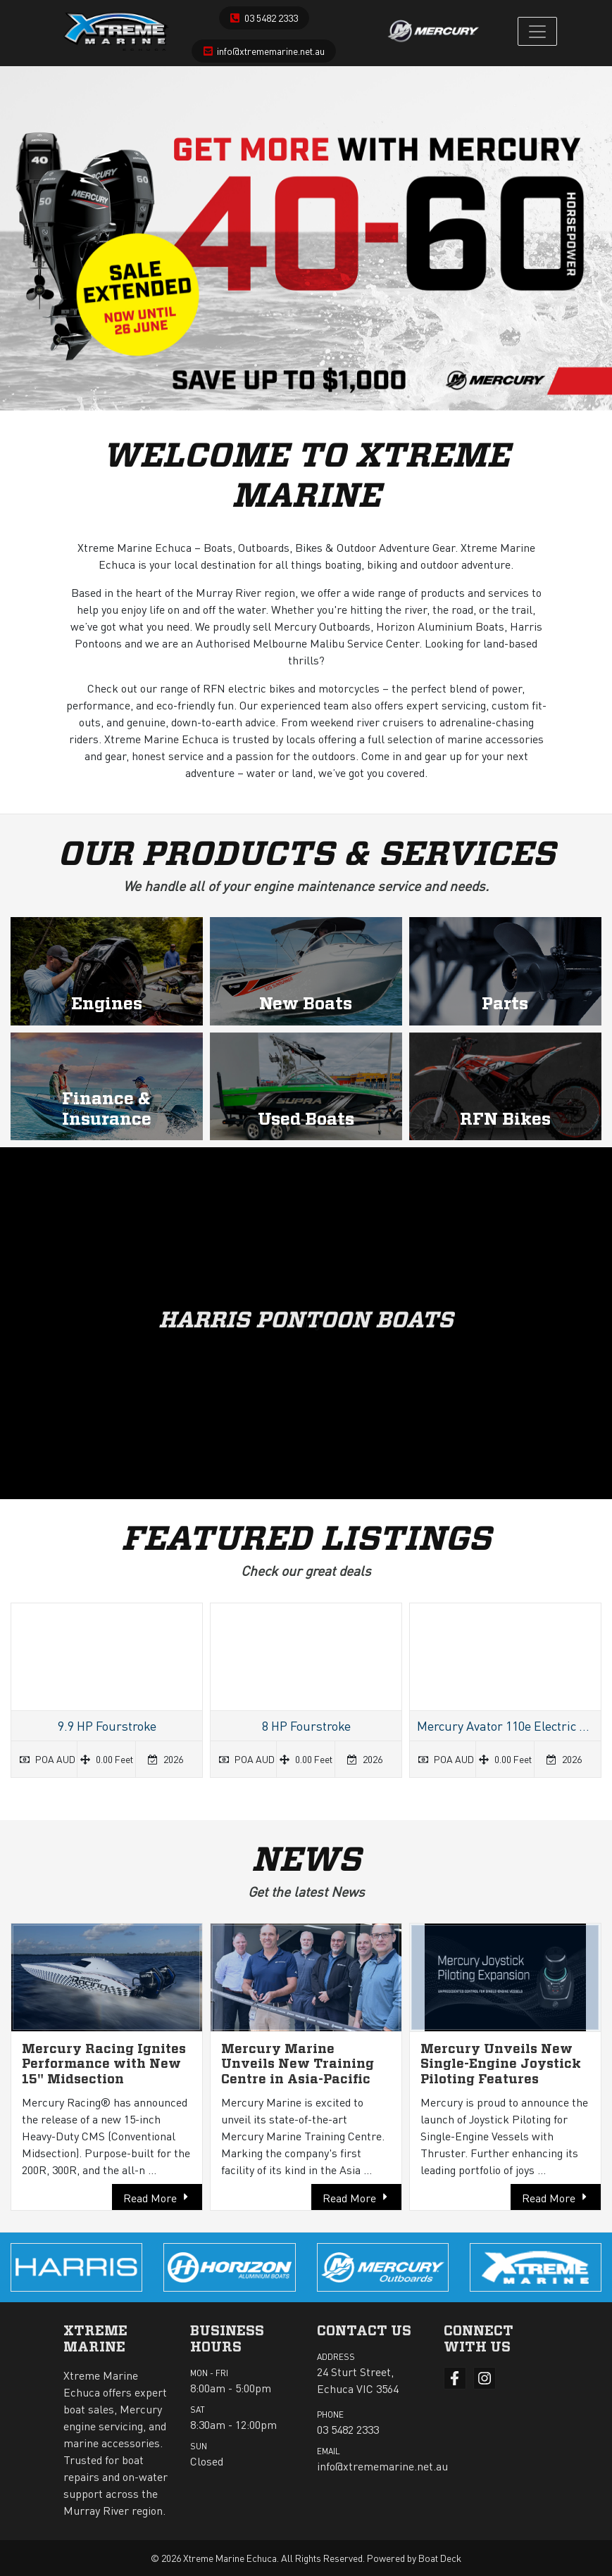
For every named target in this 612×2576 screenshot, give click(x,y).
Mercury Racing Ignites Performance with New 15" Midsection (104, 2064)
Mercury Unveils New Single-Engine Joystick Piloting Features (500, 2064)
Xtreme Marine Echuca (230, 2557)
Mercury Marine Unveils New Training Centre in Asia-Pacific (297, 2064)
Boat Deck (439, 2557)
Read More (150, 2197)
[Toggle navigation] (537, 31)
